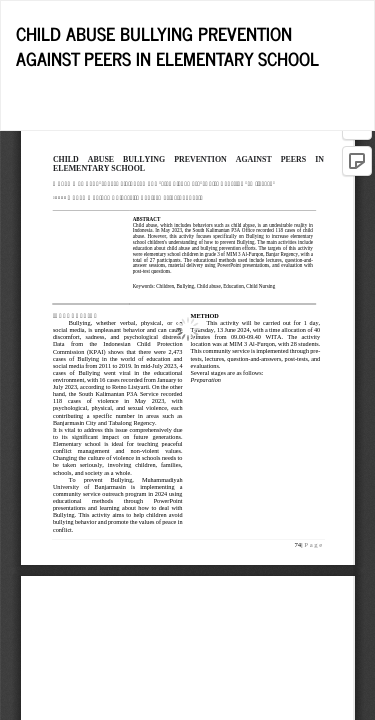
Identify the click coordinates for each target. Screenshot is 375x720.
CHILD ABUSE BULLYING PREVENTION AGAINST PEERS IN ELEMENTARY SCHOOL (167, 46)
